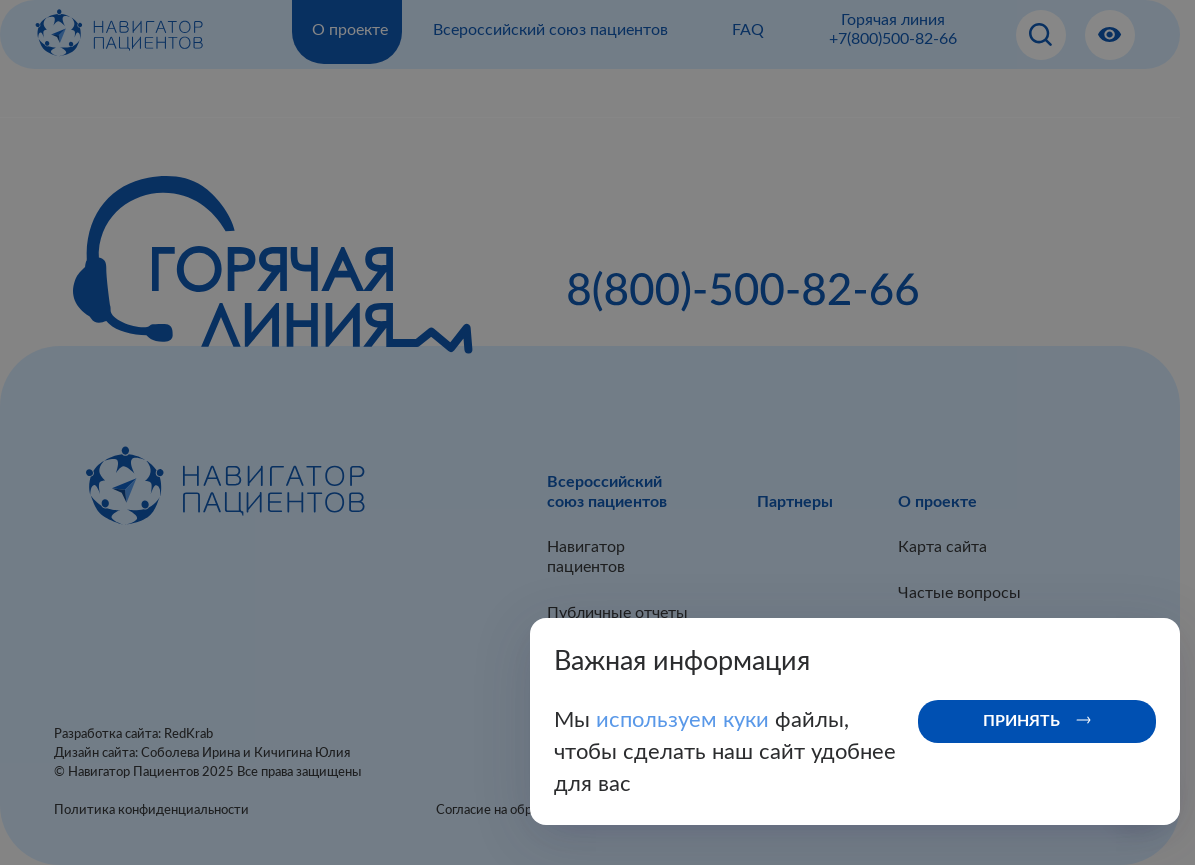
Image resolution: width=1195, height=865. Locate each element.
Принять (1021, 721)
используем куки (685, 720)
